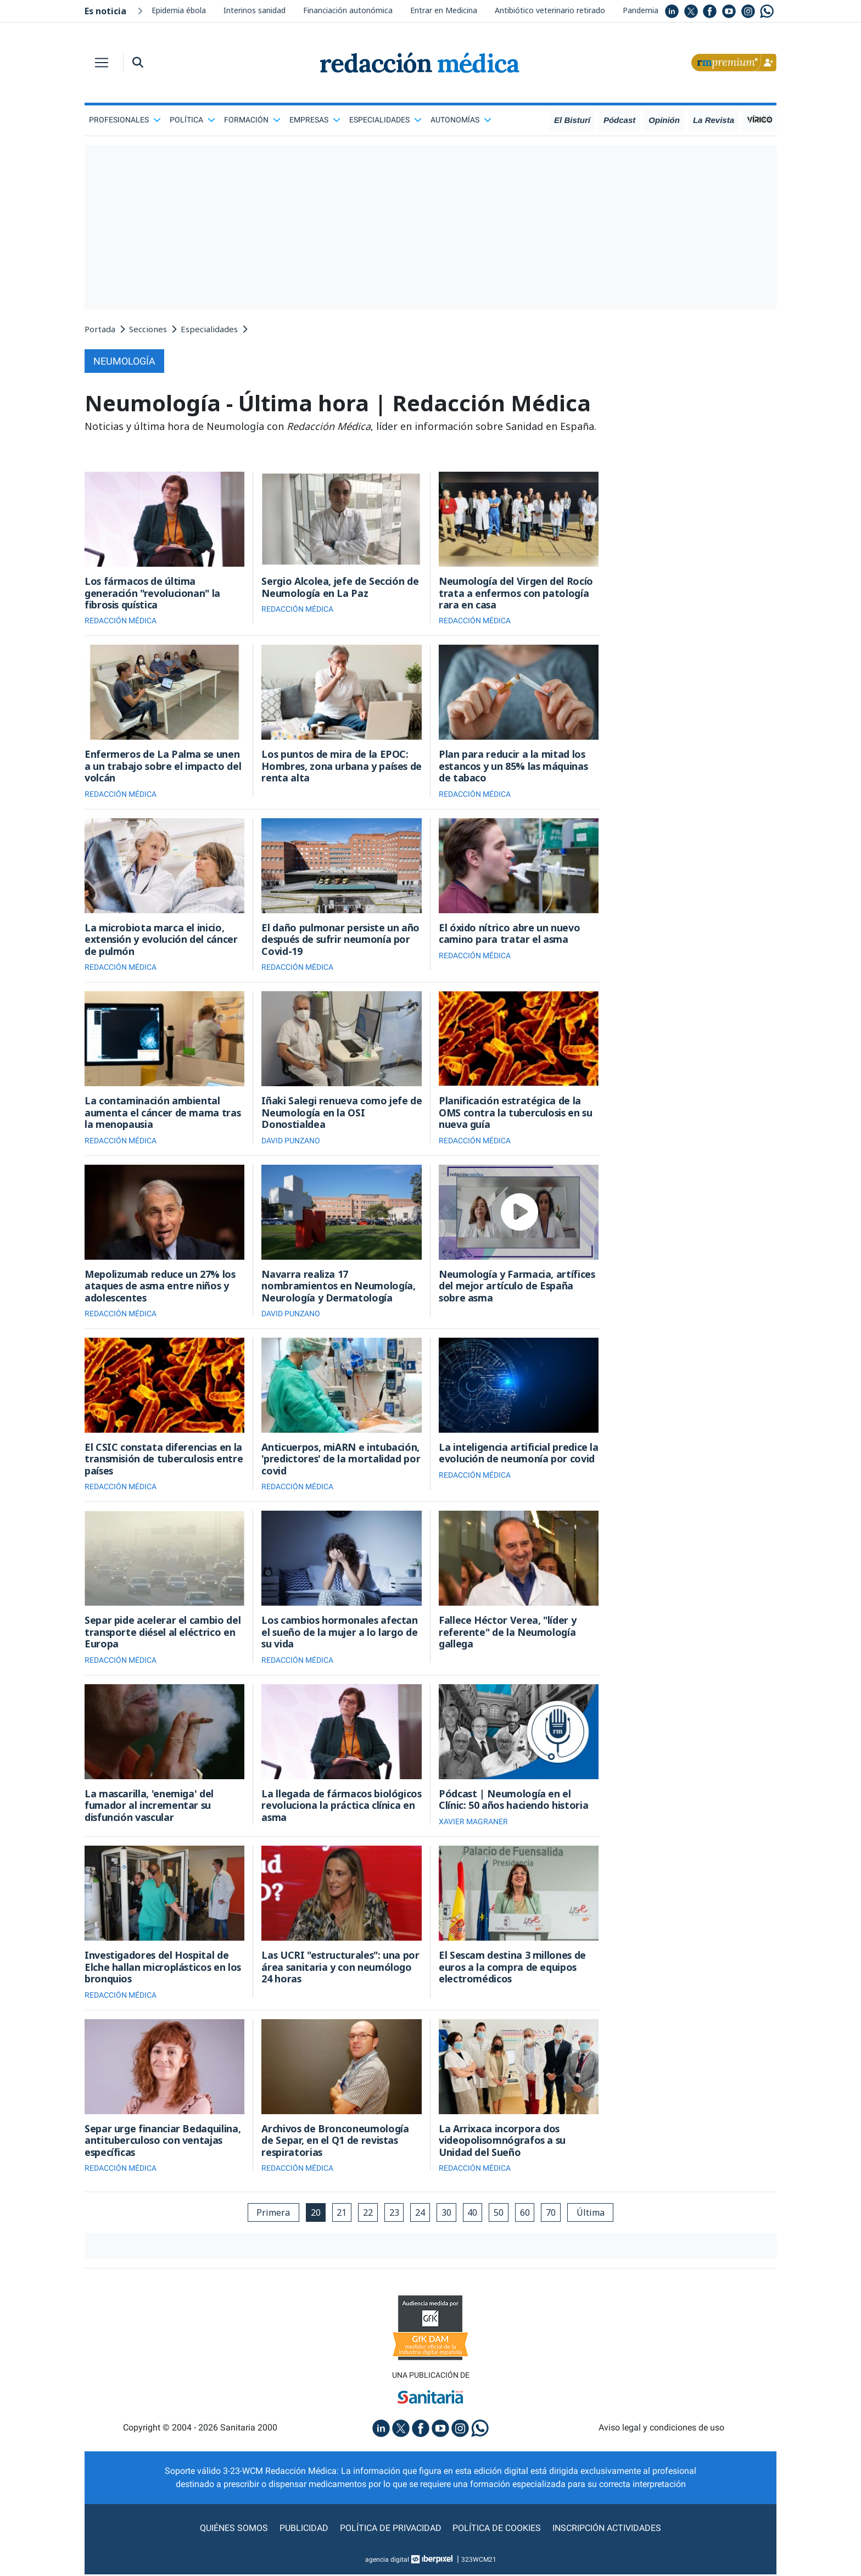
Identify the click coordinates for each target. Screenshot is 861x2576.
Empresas (314, 119)
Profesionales (125, 119)
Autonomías (461, 119)
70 (552, 2214)
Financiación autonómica (348, 10)
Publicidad (304, 2529)
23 (394, 2214)
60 (525, 2214)
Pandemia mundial (656, 10)
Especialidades (385, 119)
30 (446, 2214)
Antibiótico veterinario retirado (550, 10)
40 (473, 2214)
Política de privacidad (390, 2529)
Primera (272, 2214)
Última (592, 2214)
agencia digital (387, 2561)
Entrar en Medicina (443, 10)
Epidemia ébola (179, 10)
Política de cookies (496, 2529)
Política (192, 119)
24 (420, 2214)
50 (499, 2214)
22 (367, 2214)
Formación (252, 119)
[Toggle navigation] (102, 62)
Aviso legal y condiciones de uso (661, 2429)
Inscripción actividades (606, 2529)
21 (341, 2214)
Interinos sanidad (254, 10)
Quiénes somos (235, 2529)
